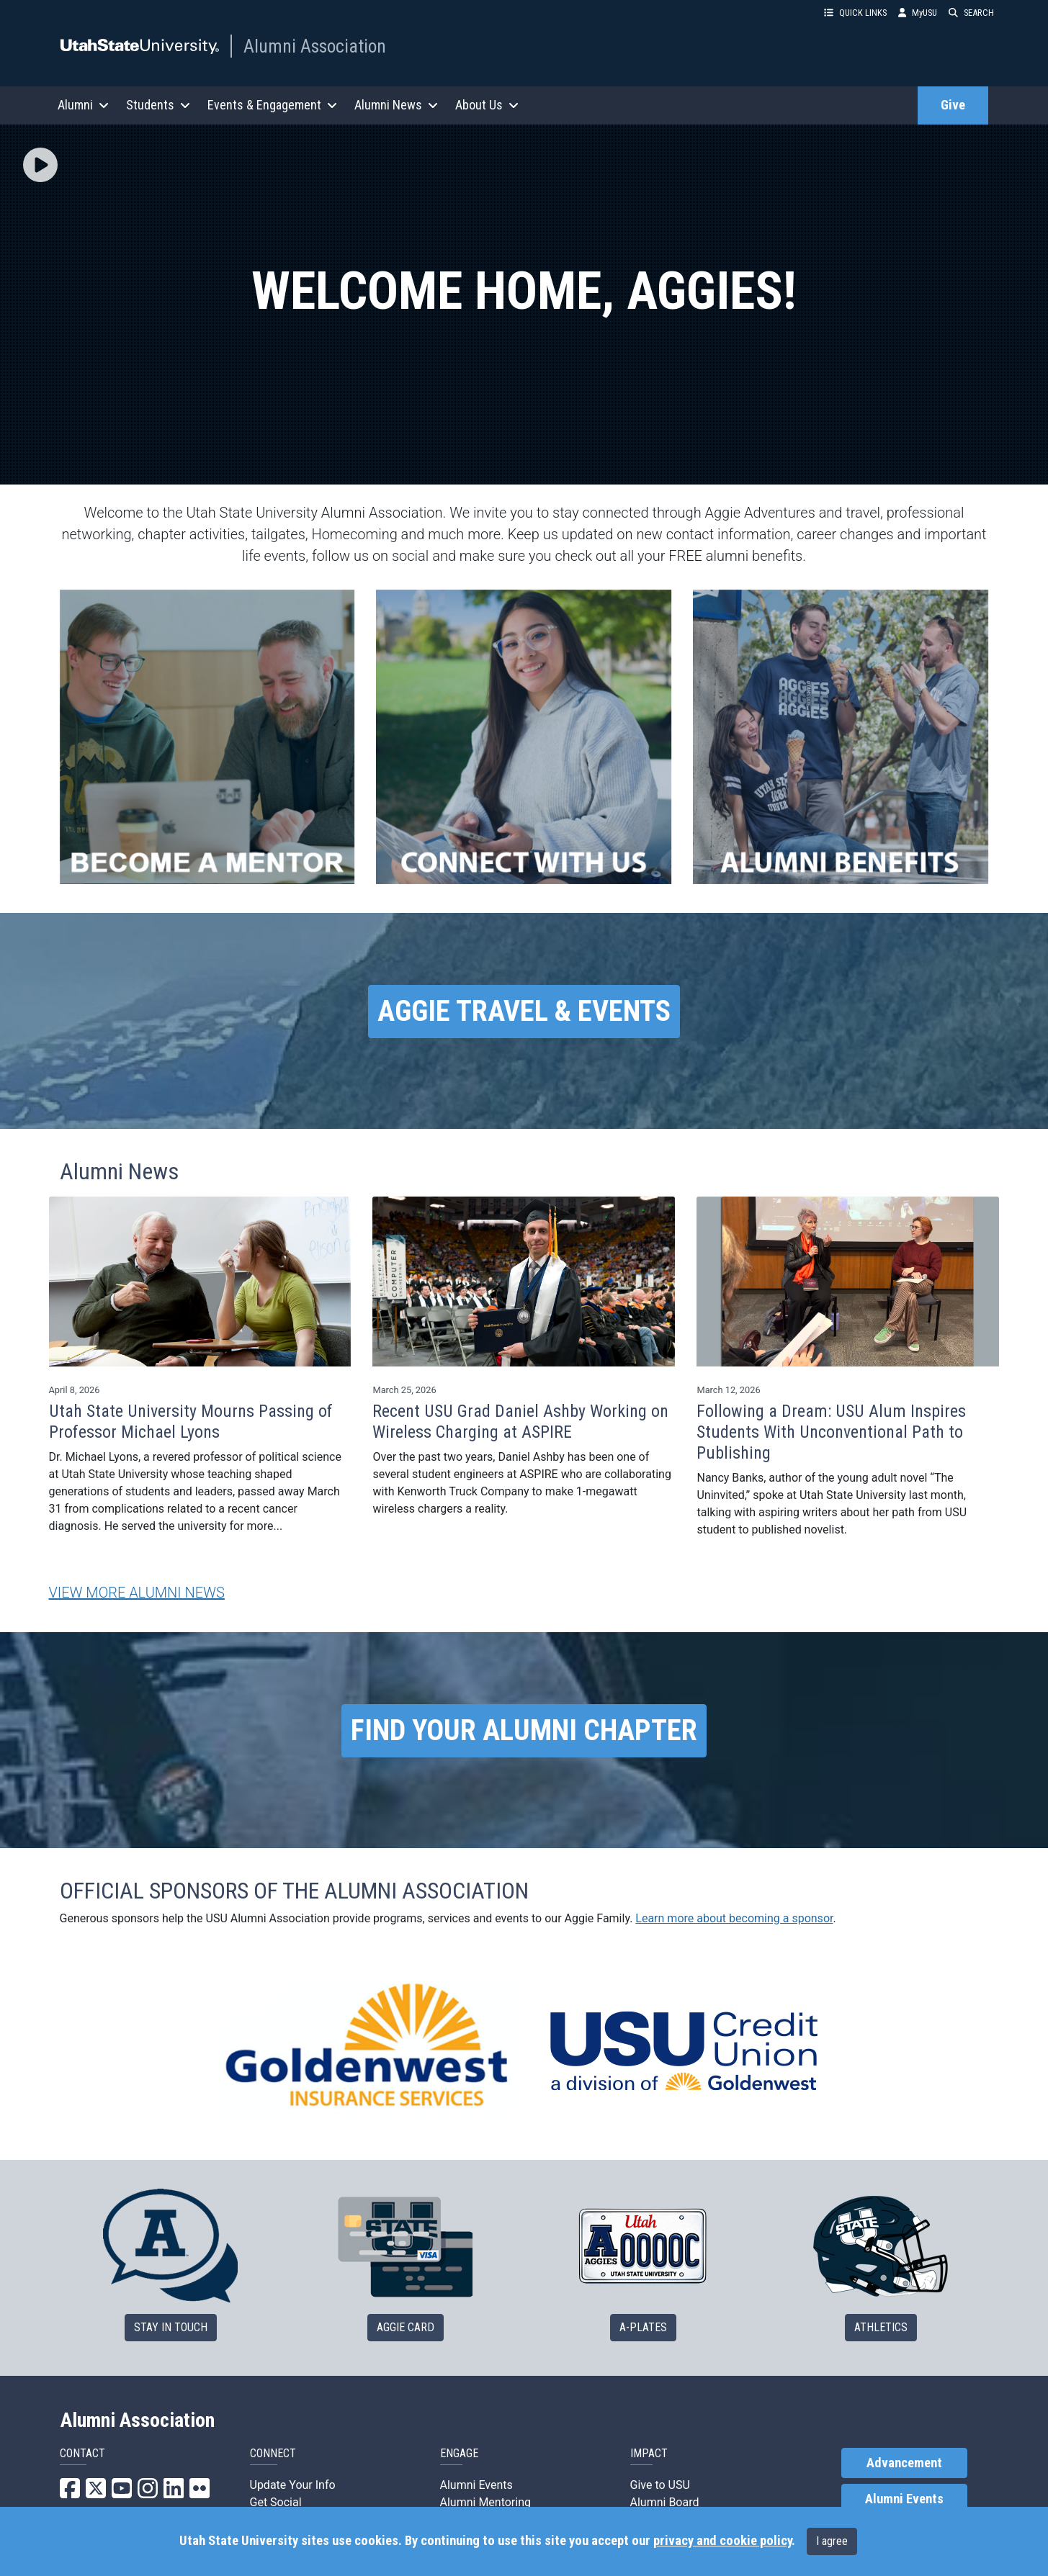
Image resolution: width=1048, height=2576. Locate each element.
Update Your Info (293, 2485)
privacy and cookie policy (722, 2541)
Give (953, 105)
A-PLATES (643, 2327)
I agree (832, 2541)
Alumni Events (476, 2485)
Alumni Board (664, 2502)
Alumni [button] (83, 104)
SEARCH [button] (971, 12)
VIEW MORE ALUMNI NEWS (137, 1592)
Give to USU (660, 2485)
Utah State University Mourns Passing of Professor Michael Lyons (191, 1421)
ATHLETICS (881, 2327)
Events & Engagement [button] (272, 104)
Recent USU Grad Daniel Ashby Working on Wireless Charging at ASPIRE (520, 1421)
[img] (40, 165)
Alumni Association (314, 46)
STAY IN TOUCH (170, 2327)
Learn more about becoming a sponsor (734, 1918)
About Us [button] (487, 104)
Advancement (904, 2463)
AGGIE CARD (405, 2327)
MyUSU (917, 12)
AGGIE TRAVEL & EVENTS (524, 1011)
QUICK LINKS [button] (855, 12)
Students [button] (158, 104)
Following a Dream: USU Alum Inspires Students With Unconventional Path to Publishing (831, 1432)
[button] (40, 166)
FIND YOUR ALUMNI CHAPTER (524, 1730)
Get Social (276, 2502)
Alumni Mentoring (486, 2502)
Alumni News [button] (396, 104)
